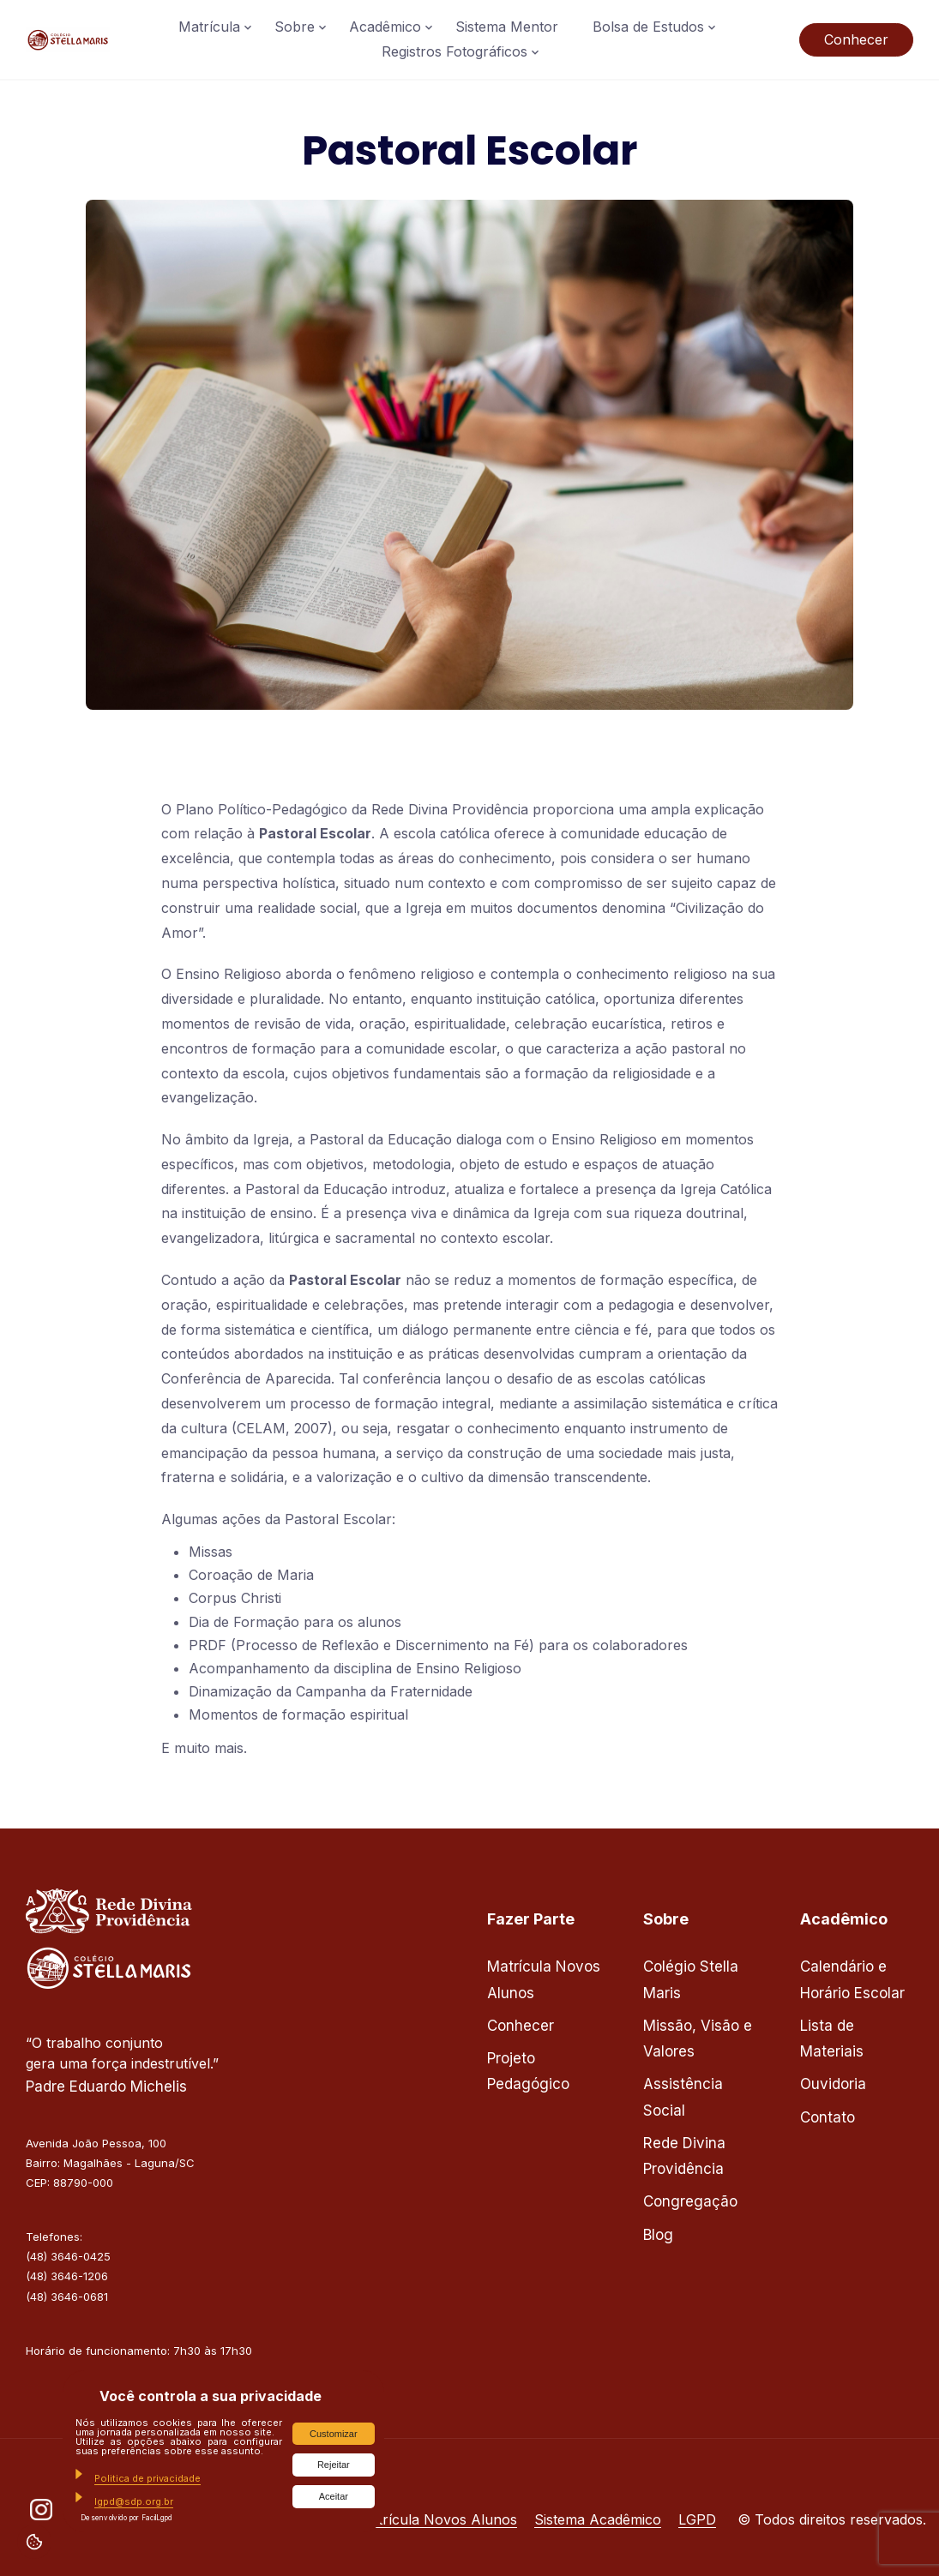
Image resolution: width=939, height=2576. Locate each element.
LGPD (697, 2519)
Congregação (690, 2201)
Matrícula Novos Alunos (437, 2519)
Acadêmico (385, 26)
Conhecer (856, 39)
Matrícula (209, 26)
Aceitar (333, 2496)
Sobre (294, 26)
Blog (658, 2234)
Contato (827, 2117)
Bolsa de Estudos (648, 26)
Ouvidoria (833, 2084)
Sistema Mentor (506, 26)
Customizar (334, 2434)
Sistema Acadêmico (597, 2519)
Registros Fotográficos (454, 51)
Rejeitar (333, 2464)
